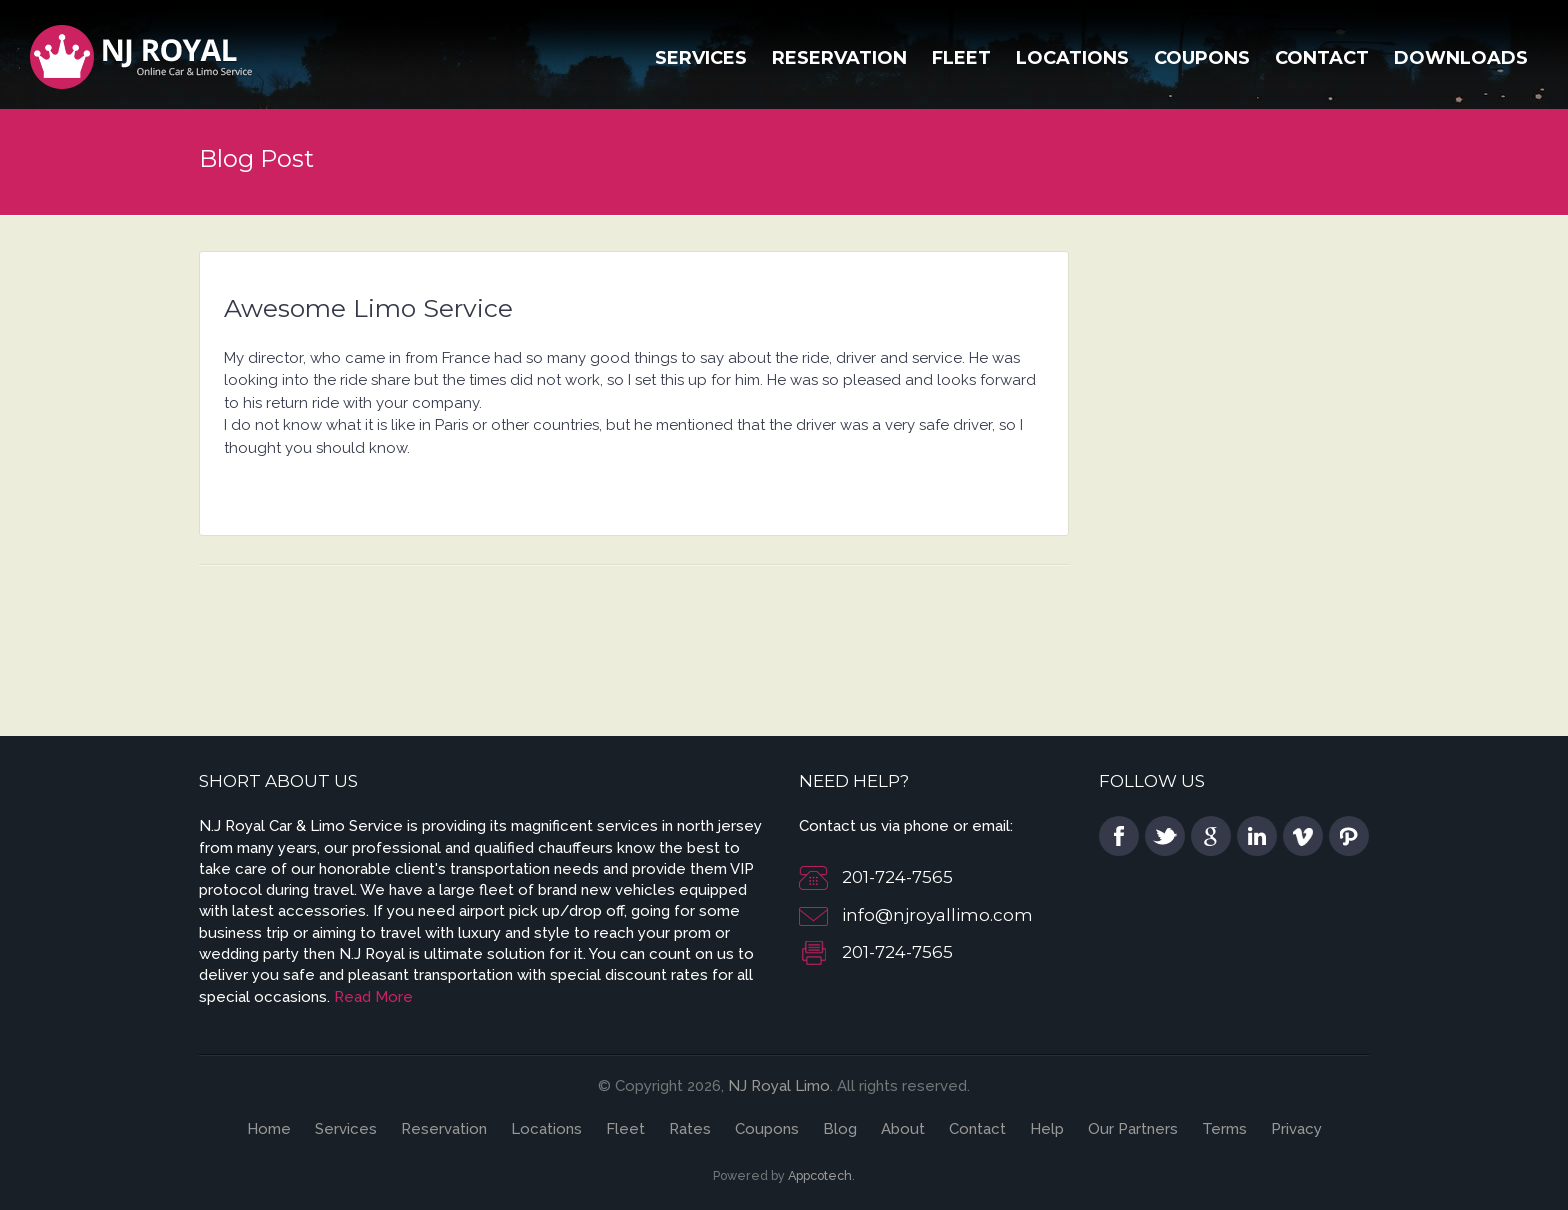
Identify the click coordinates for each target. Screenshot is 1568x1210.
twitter (1165, 836)
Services (701, 58)
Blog (840, 1129)
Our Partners (1133, 1129)
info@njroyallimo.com (937, 915)
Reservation (839, 58)
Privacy (1296, 1129)
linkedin (1257, 836)
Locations (1072, 58)
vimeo (1303, 836)
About (903, 1129)
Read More (373, 997)
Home (269, 1129)
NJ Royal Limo (779, 1086)
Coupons (1202, 58)
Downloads (1461, 58)
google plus (1211, 836)
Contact (1322, 58)
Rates (690, 1129)
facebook (1119, 836)
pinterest (1349, 836)
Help (1047, 1129)
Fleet (961, 58)
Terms (1224, 1129)
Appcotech (820, 1175)
